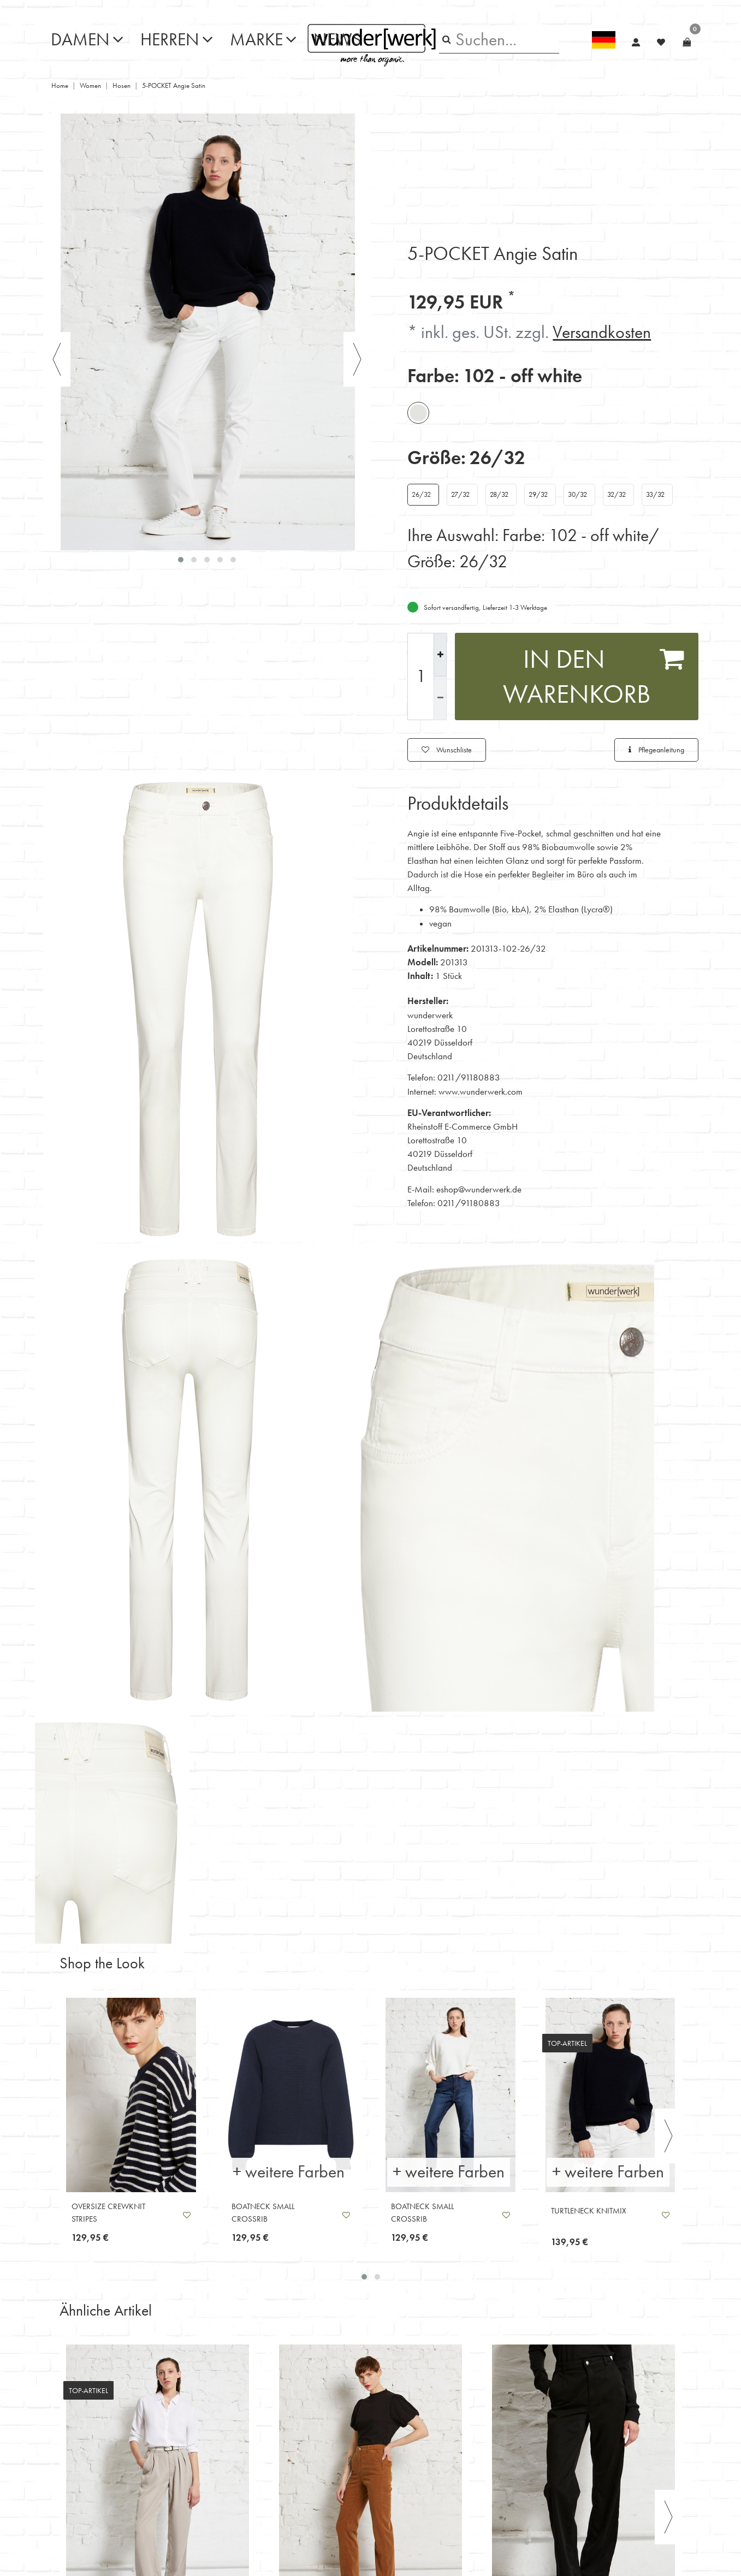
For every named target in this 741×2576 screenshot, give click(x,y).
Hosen (121, 85)
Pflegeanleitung (656, 750)
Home (59, 85)
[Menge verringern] (440, 698)
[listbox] (131, 2095)
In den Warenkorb (593, 676)
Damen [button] (80, 39)
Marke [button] (256, 39)
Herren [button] (169, 39)
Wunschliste (447, 750)
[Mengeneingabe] (420, 676)
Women (90, 85)
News (337, 39)
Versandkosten (602, 332)
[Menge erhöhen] (440, 654)
